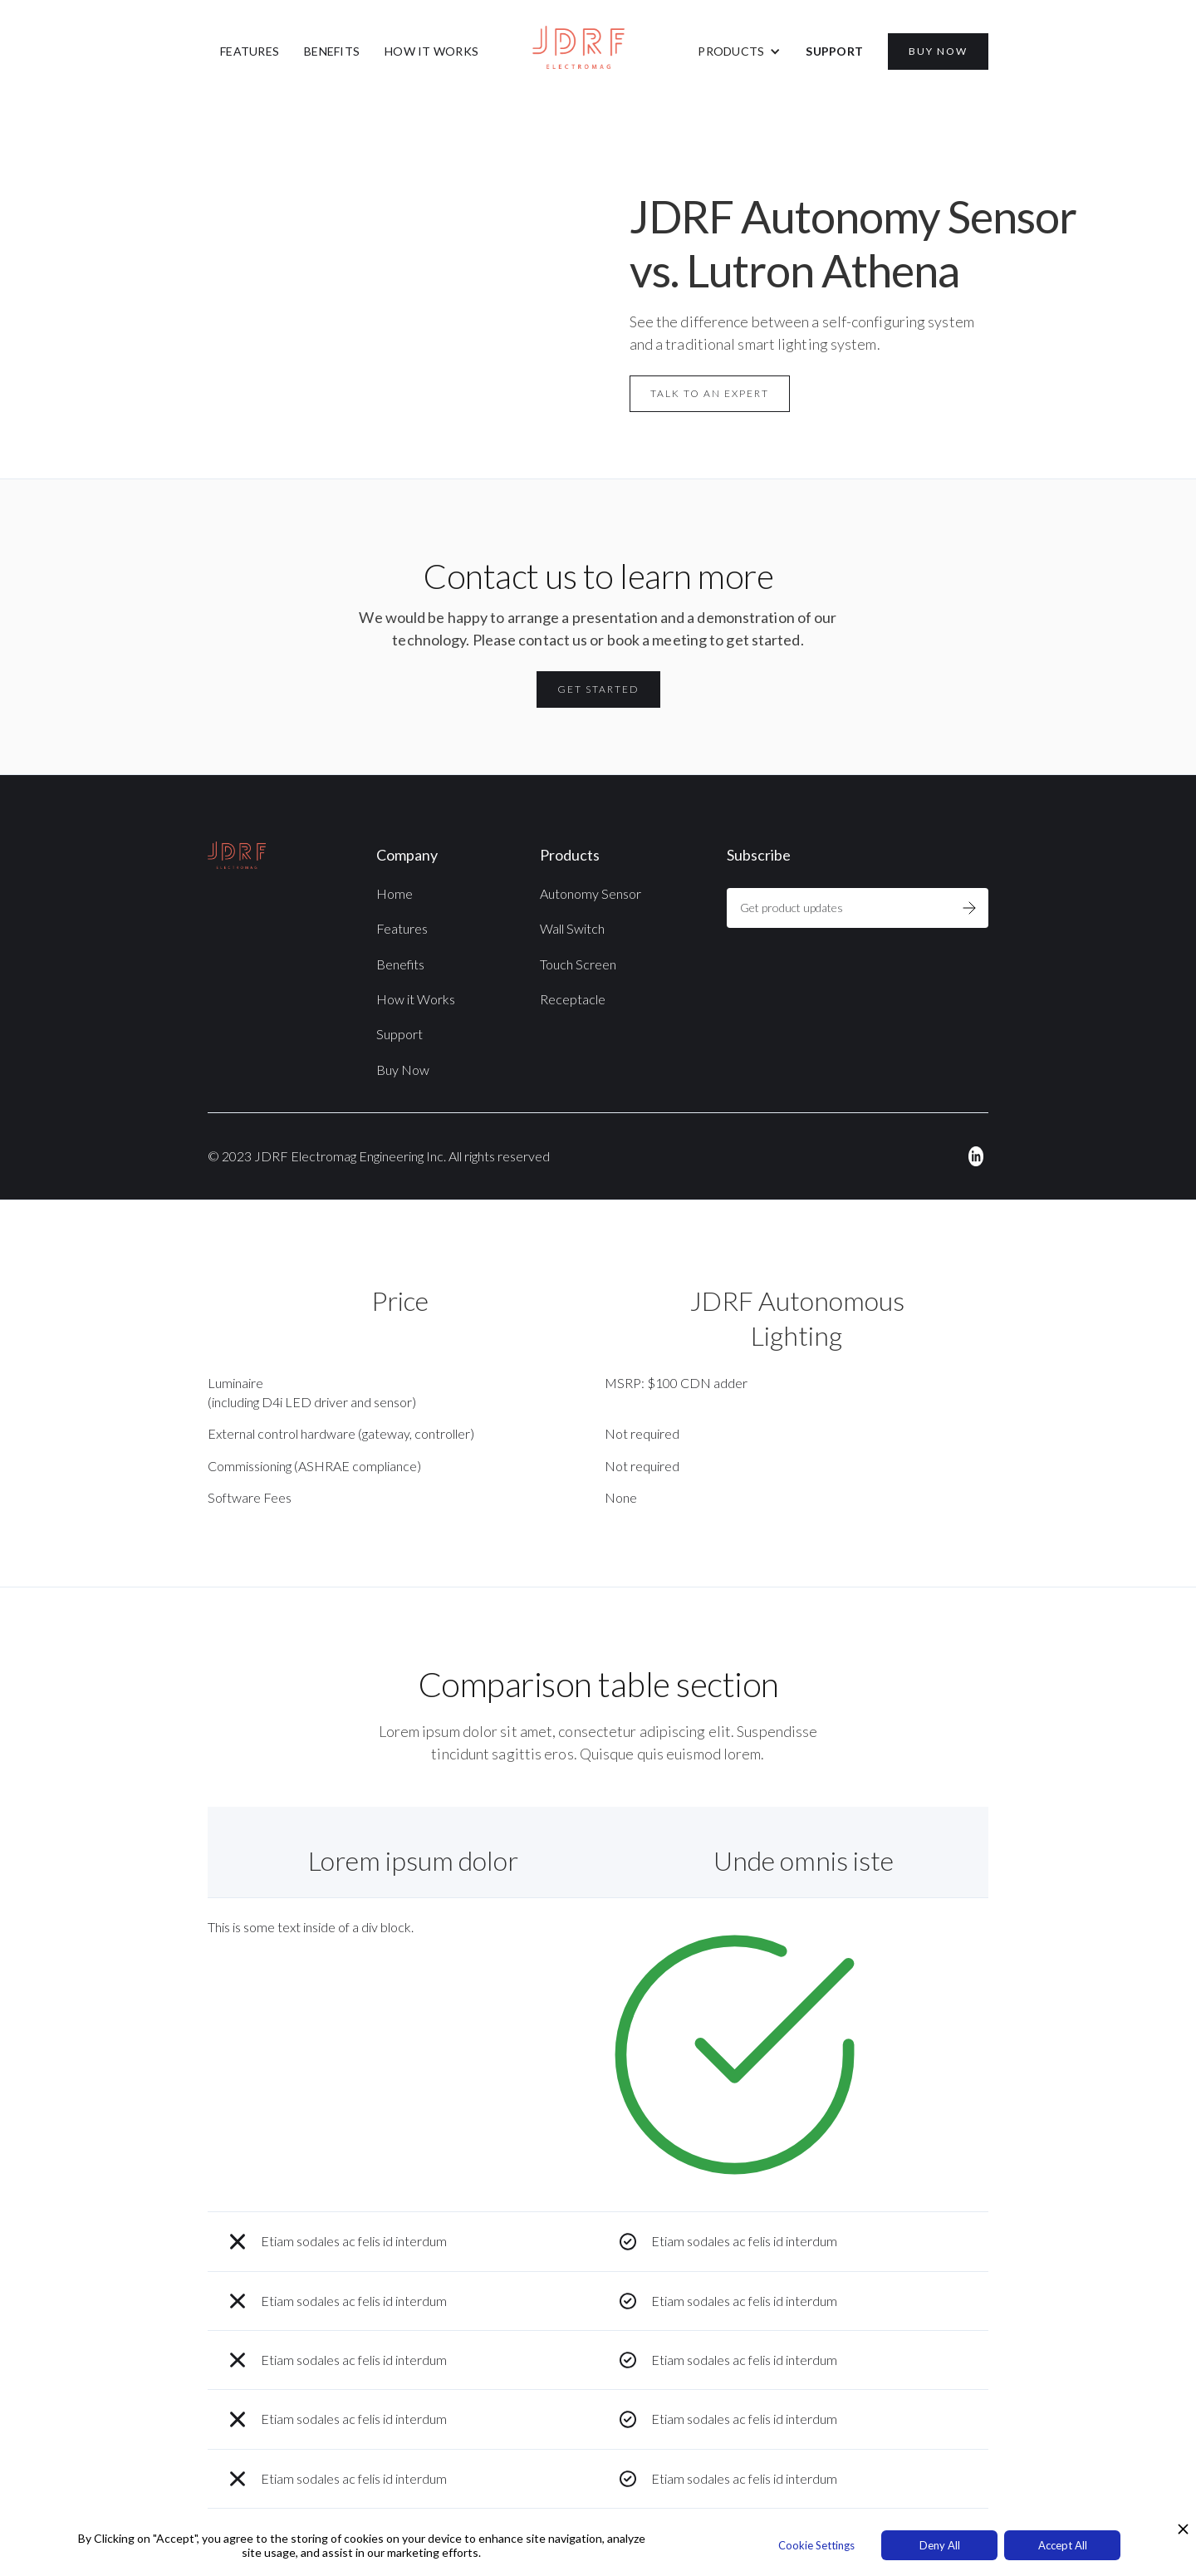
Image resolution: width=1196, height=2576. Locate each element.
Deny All (939, 2545)
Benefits (400, 964)
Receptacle (572, 999)
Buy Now (402, 1069)
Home (394, 893)
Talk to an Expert (709, 393)
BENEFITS (332, 51)
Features (402, 928)
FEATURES (249, 51)
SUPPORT (834, 51)
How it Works (415, 999)
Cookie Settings (816, 2545)
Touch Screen (578, 964)
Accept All (1062, 2545)
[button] (739, 51)
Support (399, 1034)
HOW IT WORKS (431, 51)
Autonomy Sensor (590, 893)
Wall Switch (572, 928)
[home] (598, 47)
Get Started (598, 689)
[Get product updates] (838, 908)
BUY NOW (938, 51)
